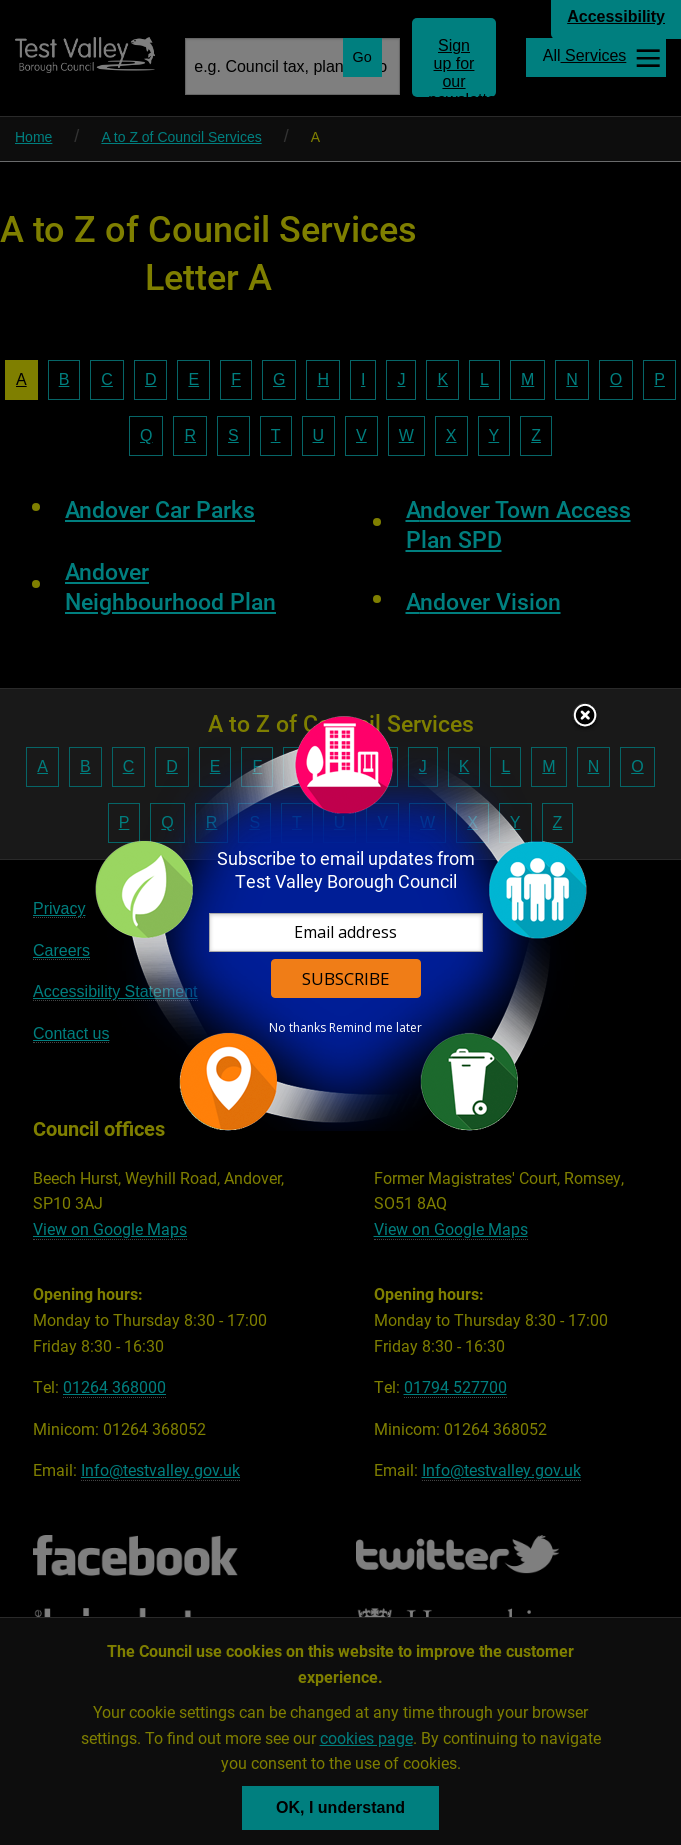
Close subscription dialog (585, 717)
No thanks (297, 1028)
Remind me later (375, 1028)
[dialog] (341, 922)
